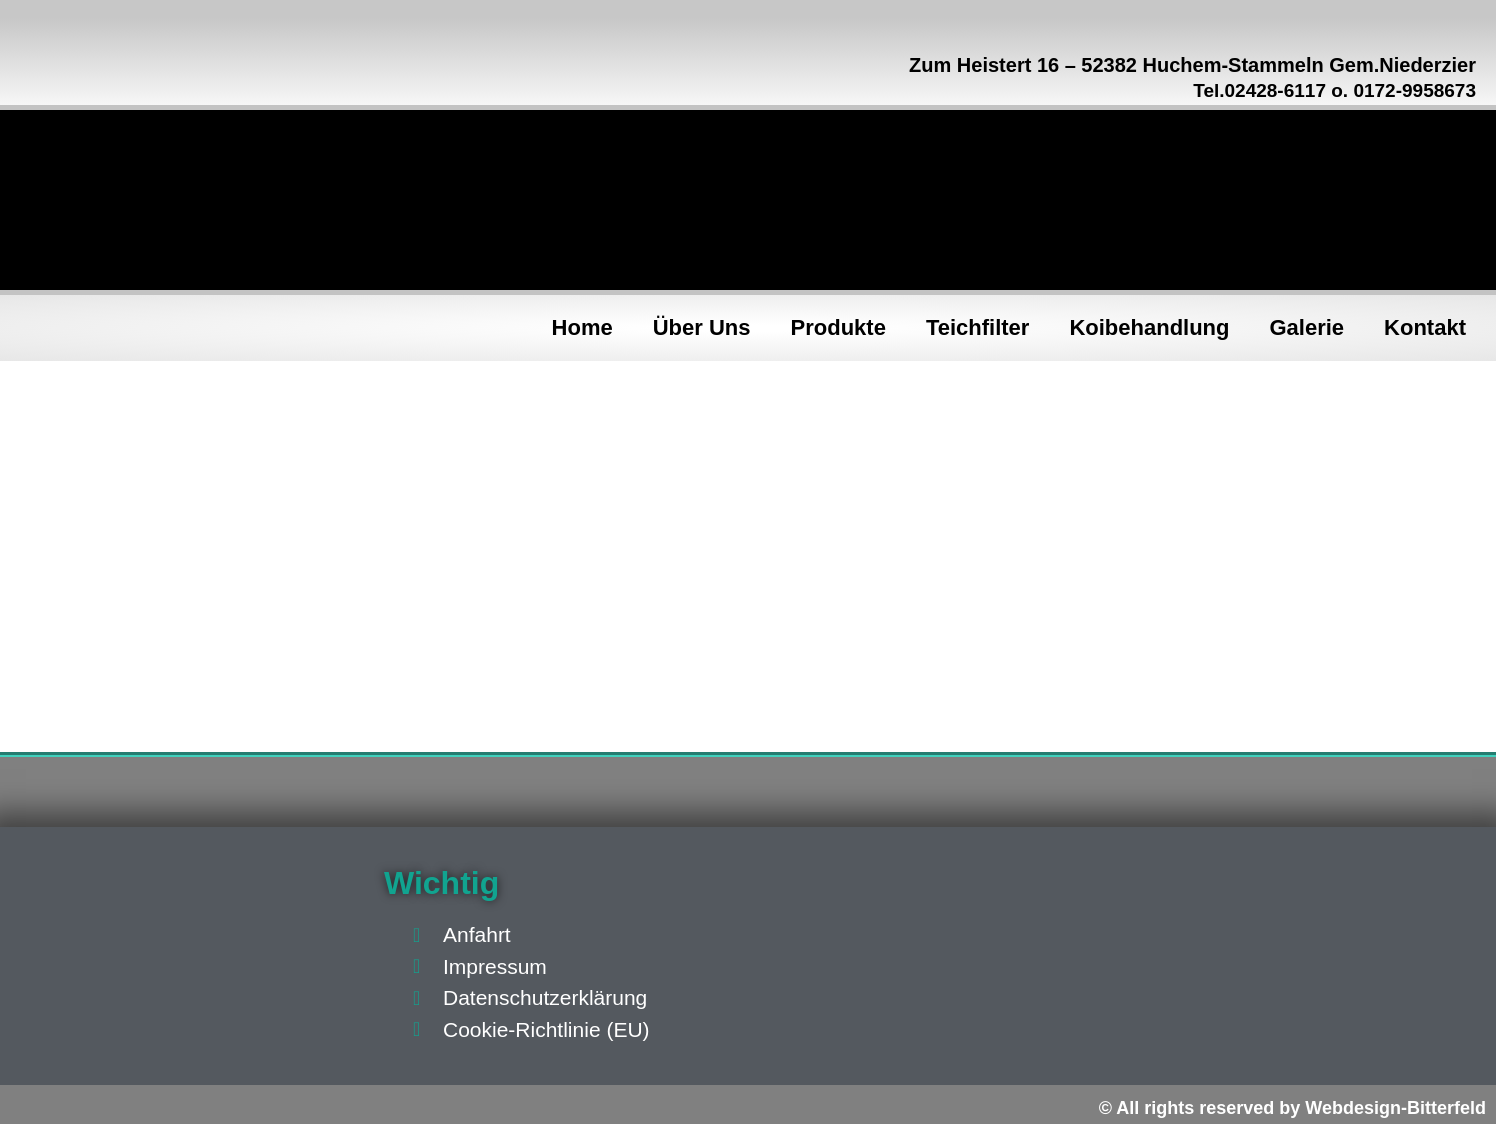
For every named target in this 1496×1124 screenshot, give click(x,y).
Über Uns (702, 327)
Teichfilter (978, 327)
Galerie (1307, 327)
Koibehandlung (1149, 327)
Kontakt (1425, 327)
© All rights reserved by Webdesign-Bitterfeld (1292, 1108)
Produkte (838, 327)
